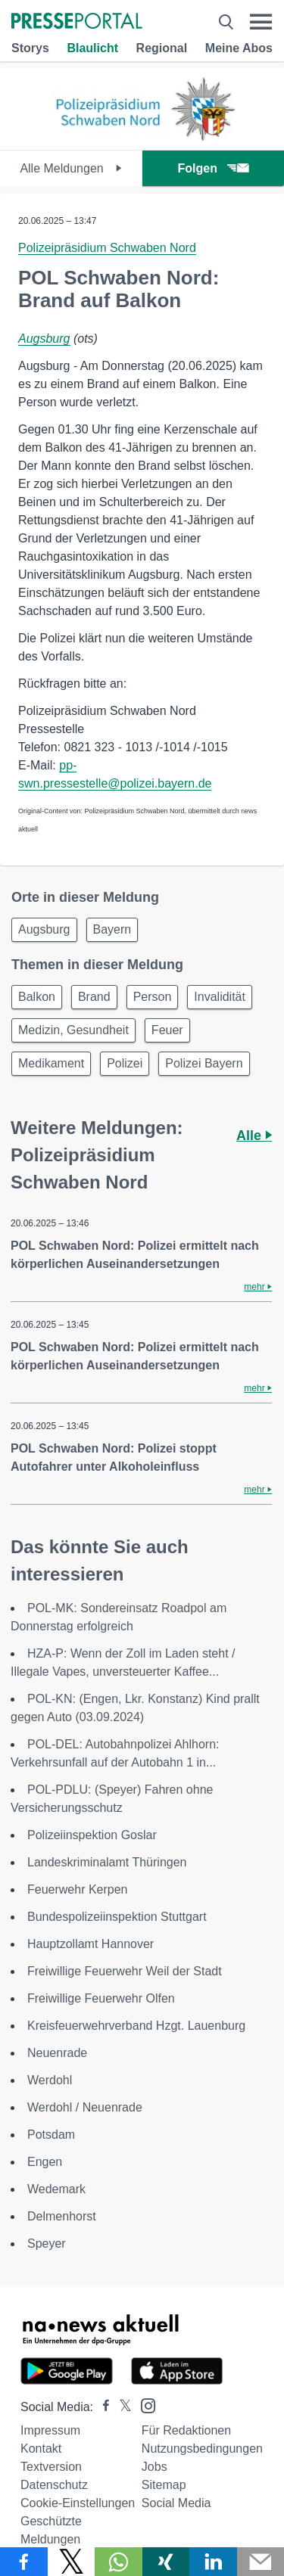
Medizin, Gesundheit (73, 1030)
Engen (44, 2161)
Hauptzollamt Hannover (90, 1943)
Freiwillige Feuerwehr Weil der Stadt (124, 1971)
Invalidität (219, 996)
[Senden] (261, 2561)
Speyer (46, 2243)
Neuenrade (57, 2052)
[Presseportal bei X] (121, 2406)
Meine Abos (239, 48)
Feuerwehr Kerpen (77, 1889)
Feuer (167, 1030)
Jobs (154, 2466)
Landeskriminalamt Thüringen (106, 1862)
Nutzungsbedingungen (202, 2448)
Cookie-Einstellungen (77, 2503)
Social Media (176, 2503)
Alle (254, 1135)
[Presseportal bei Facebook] (101, 2406)
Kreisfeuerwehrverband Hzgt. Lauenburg (136, 2025)
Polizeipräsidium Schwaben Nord (107, 247)
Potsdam (51, 2134)
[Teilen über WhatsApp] (118, 2561)
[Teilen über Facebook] (24, 2561)
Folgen (213, 168)
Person (152, 996)
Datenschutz (54, 2484)
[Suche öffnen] (226, 22)
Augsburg (44, 338)
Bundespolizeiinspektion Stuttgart (117, 1916)
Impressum (50, 2430)
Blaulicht (92, 48)
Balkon (36, 996)
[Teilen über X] (71, 2561)
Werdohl (49, 2080)
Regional (162, 48)
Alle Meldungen (71, 168)
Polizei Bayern (203, 1063)
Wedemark (56, 2189)
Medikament (51, 1063)
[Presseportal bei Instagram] (143, 2404)
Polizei (124, 1063)
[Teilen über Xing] (166, 2561)
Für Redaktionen (186, 2430)
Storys (30, 48)
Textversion (51, 2466)
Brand (94, 996)
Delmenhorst (61, 2216)
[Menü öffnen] (261, 22)
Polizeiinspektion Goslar (92, 1835)
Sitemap (164, 2484)
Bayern (112, 929)
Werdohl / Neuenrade (84, 2107)
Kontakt (40, 2448)
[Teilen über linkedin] (213, 2561)
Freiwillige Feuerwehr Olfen (101, 1998)
